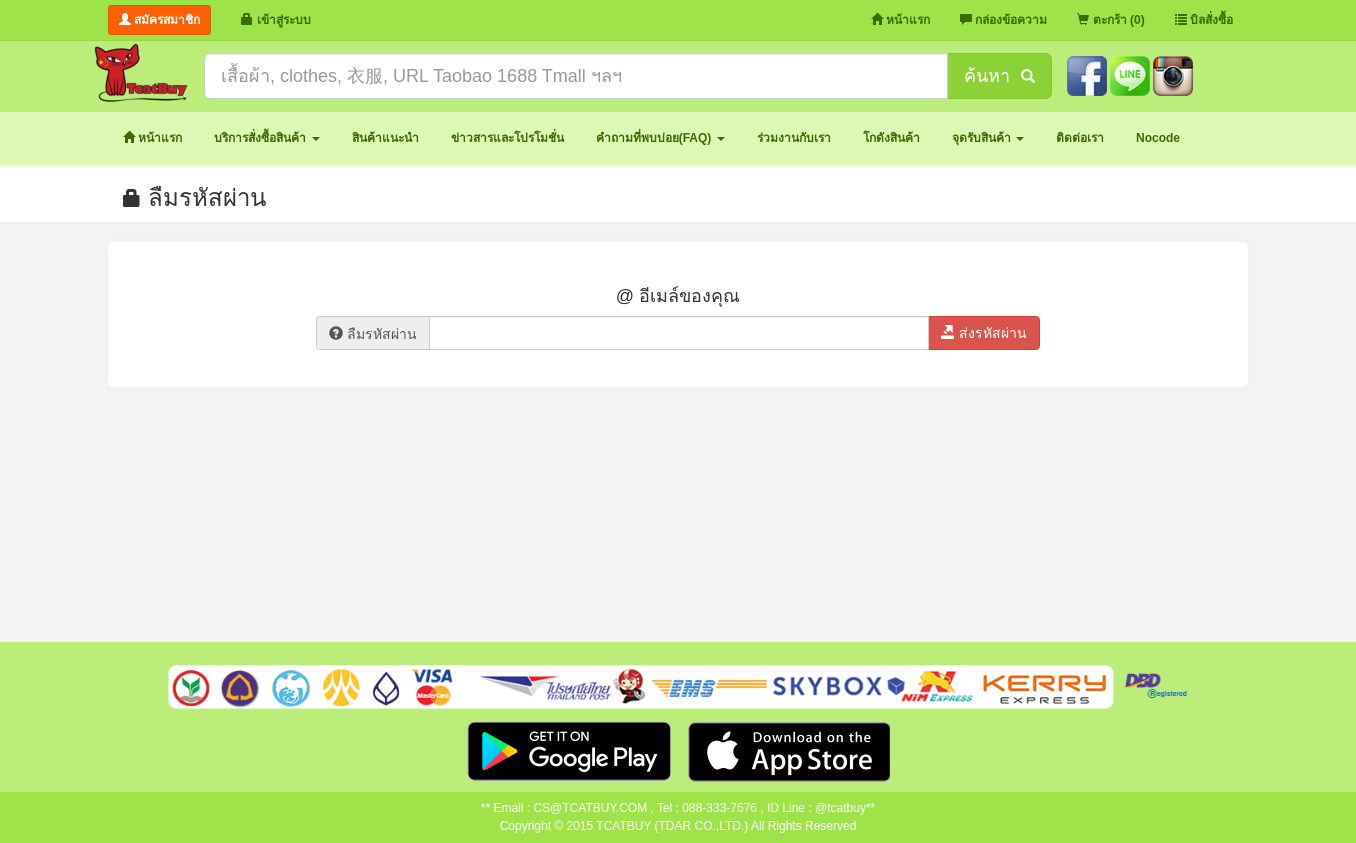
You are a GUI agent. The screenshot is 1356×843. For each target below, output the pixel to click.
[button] (266, 138)
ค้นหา (999, 76)
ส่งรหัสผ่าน (984, 333)
